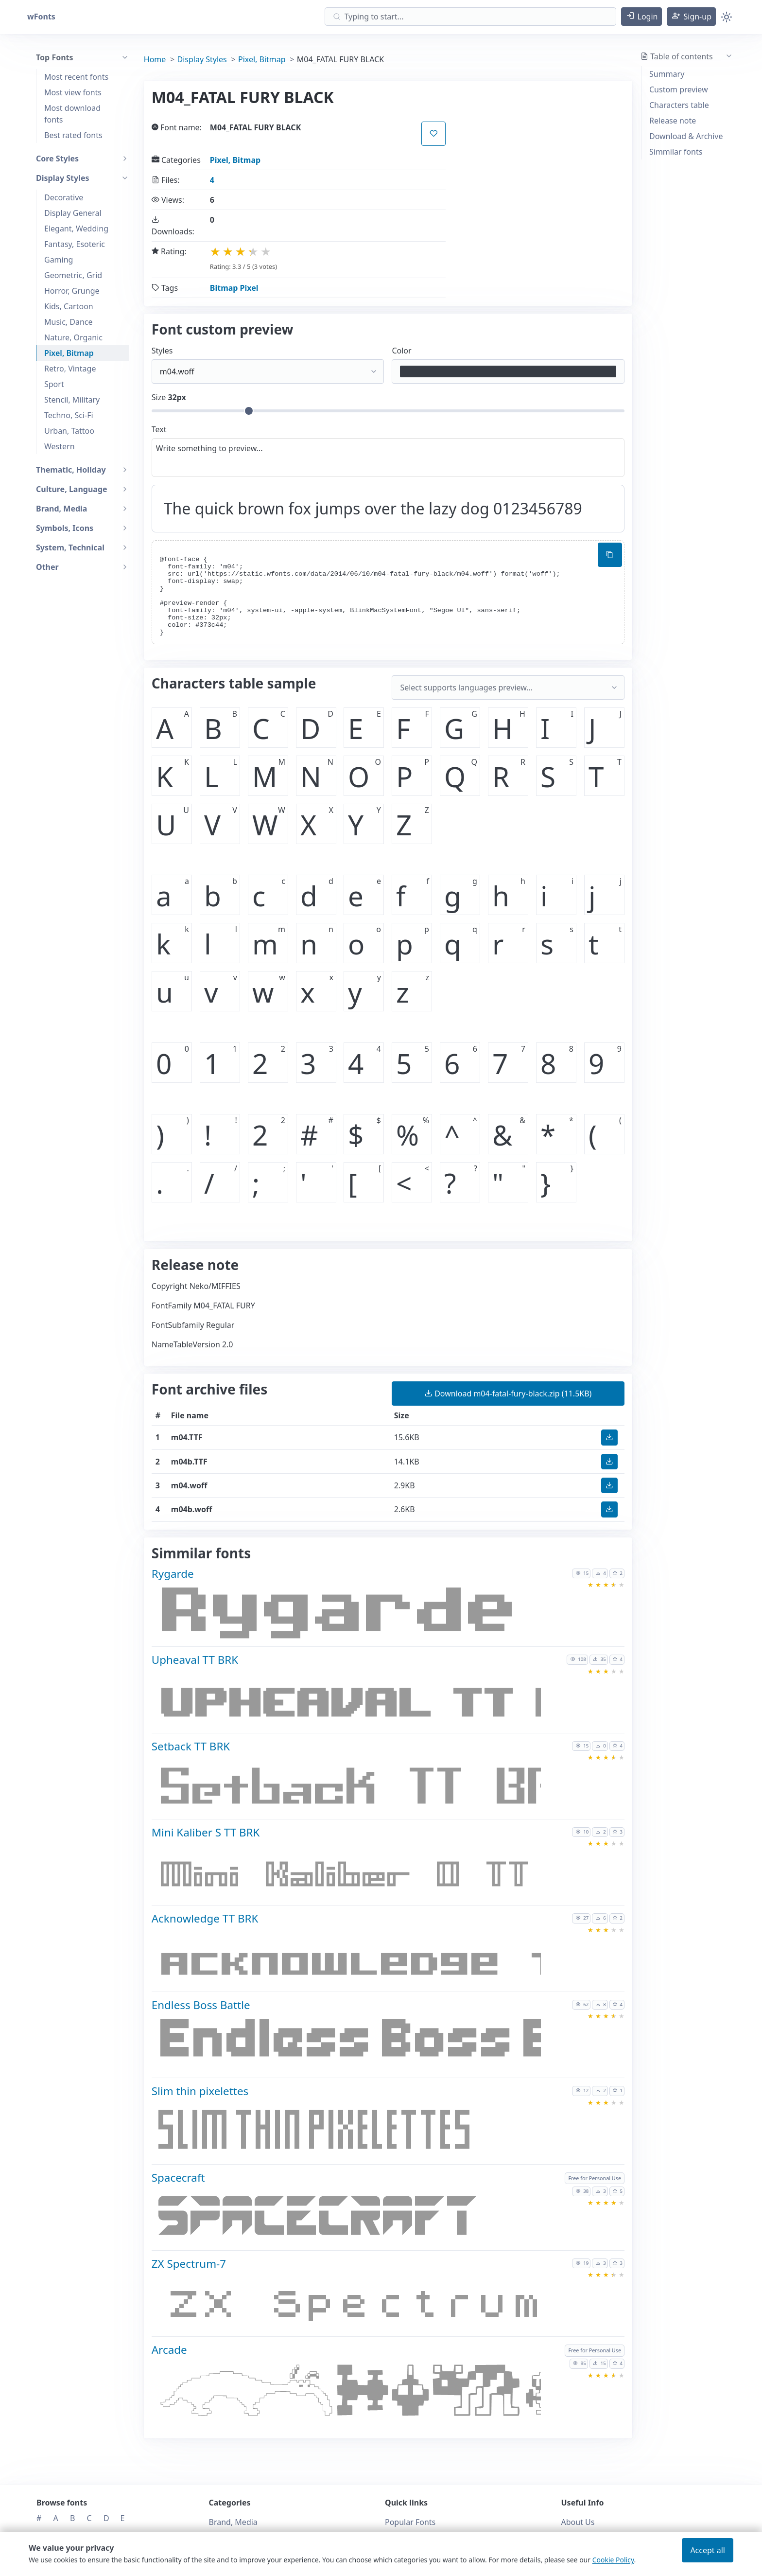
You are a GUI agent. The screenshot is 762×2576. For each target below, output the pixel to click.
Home (155, 59)
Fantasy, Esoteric (74, 244)
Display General (73, 213)
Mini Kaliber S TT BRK (206, 1832)
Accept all (707, 2550)
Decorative (63, 197)
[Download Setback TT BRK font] (357, 1789)
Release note (672, 120)
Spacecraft (178, 2177)
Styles (162, 350)
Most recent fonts (76, 76)
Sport (54, 384)
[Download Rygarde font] (357, 1616)
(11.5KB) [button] (508, 1393)
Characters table (679, 105)
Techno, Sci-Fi (68, 415)
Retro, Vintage (70, 368)
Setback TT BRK (191, 1746)
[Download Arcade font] (357, 2393)
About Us (578, 2522)
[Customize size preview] (388, 411)
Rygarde (173, 1573)
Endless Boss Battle (201, 2004)
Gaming (58, 259)
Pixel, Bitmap (69, 353)
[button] (641, 16)
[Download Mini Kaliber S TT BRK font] (357, 1875)
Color (401, 350)
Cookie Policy (613, 2559)
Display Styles (202, 59)
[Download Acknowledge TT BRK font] (357, 1962)
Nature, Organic (73, 337)
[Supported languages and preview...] (508, 687)
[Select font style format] (268, 371)
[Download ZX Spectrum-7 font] (357, 2306)
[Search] (470, 16)
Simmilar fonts (675, 151)
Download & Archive (686, 136)
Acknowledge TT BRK (205, 1918)
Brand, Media (233, 2522)
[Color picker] (508, 371)
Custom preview (678, 89)
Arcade (169, 2349)
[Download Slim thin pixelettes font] (357, 2134)
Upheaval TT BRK (195, 1659)
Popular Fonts (410, 2522)
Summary (666, 74)
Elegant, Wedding (76, 228)
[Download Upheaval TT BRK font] (357, 1703)
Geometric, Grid (73, 275)
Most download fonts (72, 114)
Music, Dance (68, 322)
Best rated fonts (73, 135)
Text (159, 429)
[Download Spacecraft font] (357, 2220)
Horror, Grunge (72, 290)
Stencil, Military (72, 399)
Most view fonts (73, 92)
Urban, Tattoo (69, 430)
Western (59, 446)
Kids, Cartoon (68, 306)
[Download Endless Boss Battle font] (357, 2048)
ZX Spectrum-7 (189, 2263)
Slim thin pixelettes (200, 2091)
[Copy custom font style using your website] (610, 555)
